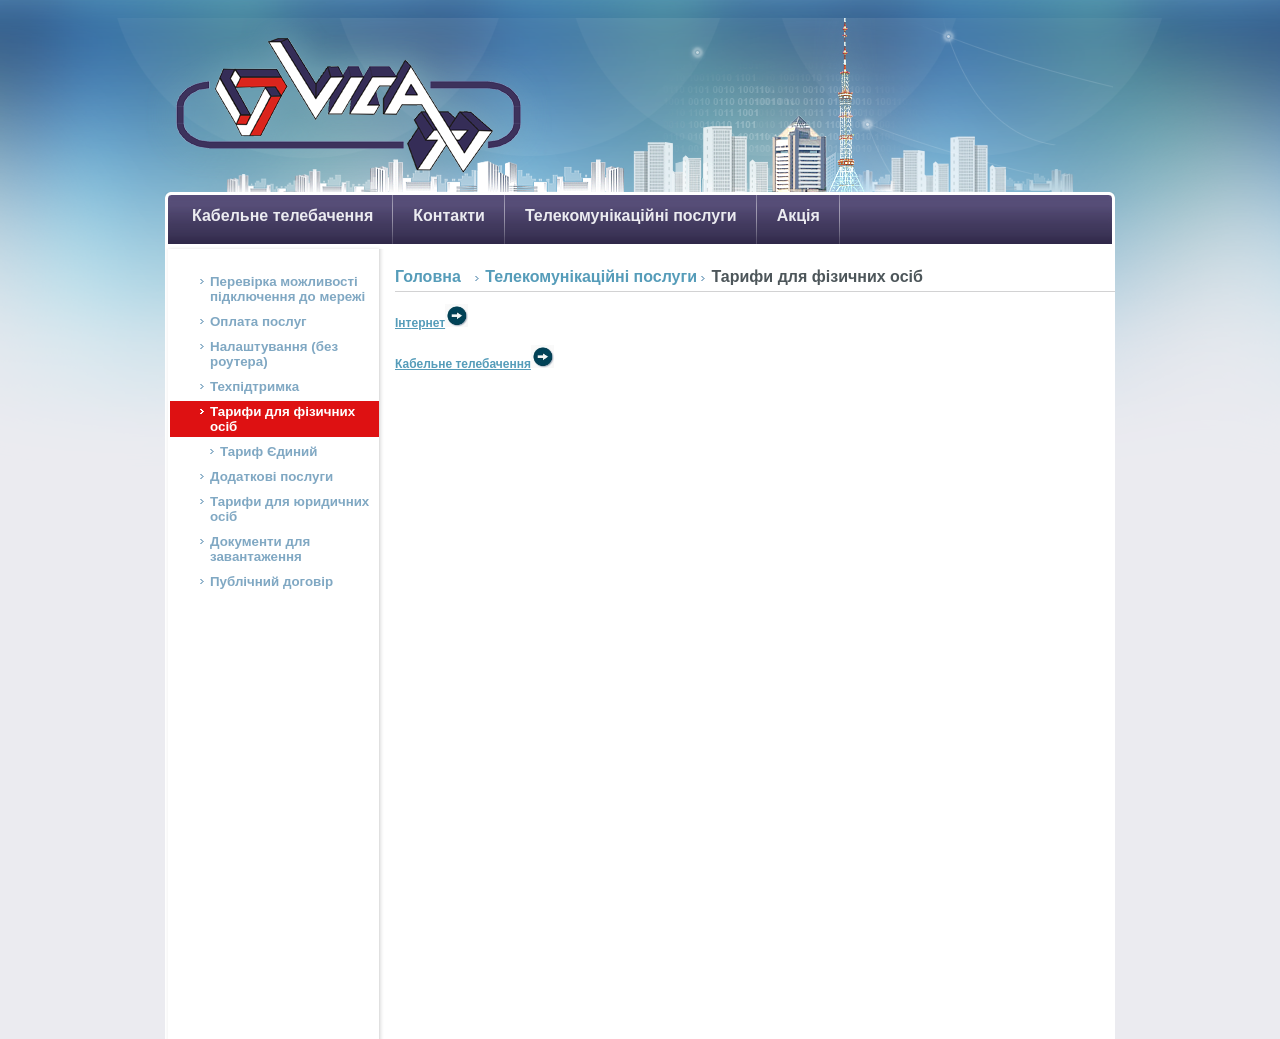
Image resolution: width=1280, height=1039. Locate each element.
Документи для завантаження (260, 549)
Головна (428, 276)
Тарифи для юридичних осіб (289, 509)
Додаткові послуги (271, 476)
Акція (798, 215)
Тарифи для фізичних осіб (282, 419)
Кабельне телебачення (282, 215)
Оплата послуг (258, 321)
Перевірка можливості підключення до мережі (287, 289)
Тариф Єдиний (269, 451)
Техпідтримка (254, 386)
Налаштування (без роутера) (274, 354)
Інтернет (431, 323)
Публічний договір (271, 581)
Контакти (449, 215)
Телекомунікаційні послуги (631, 215)
